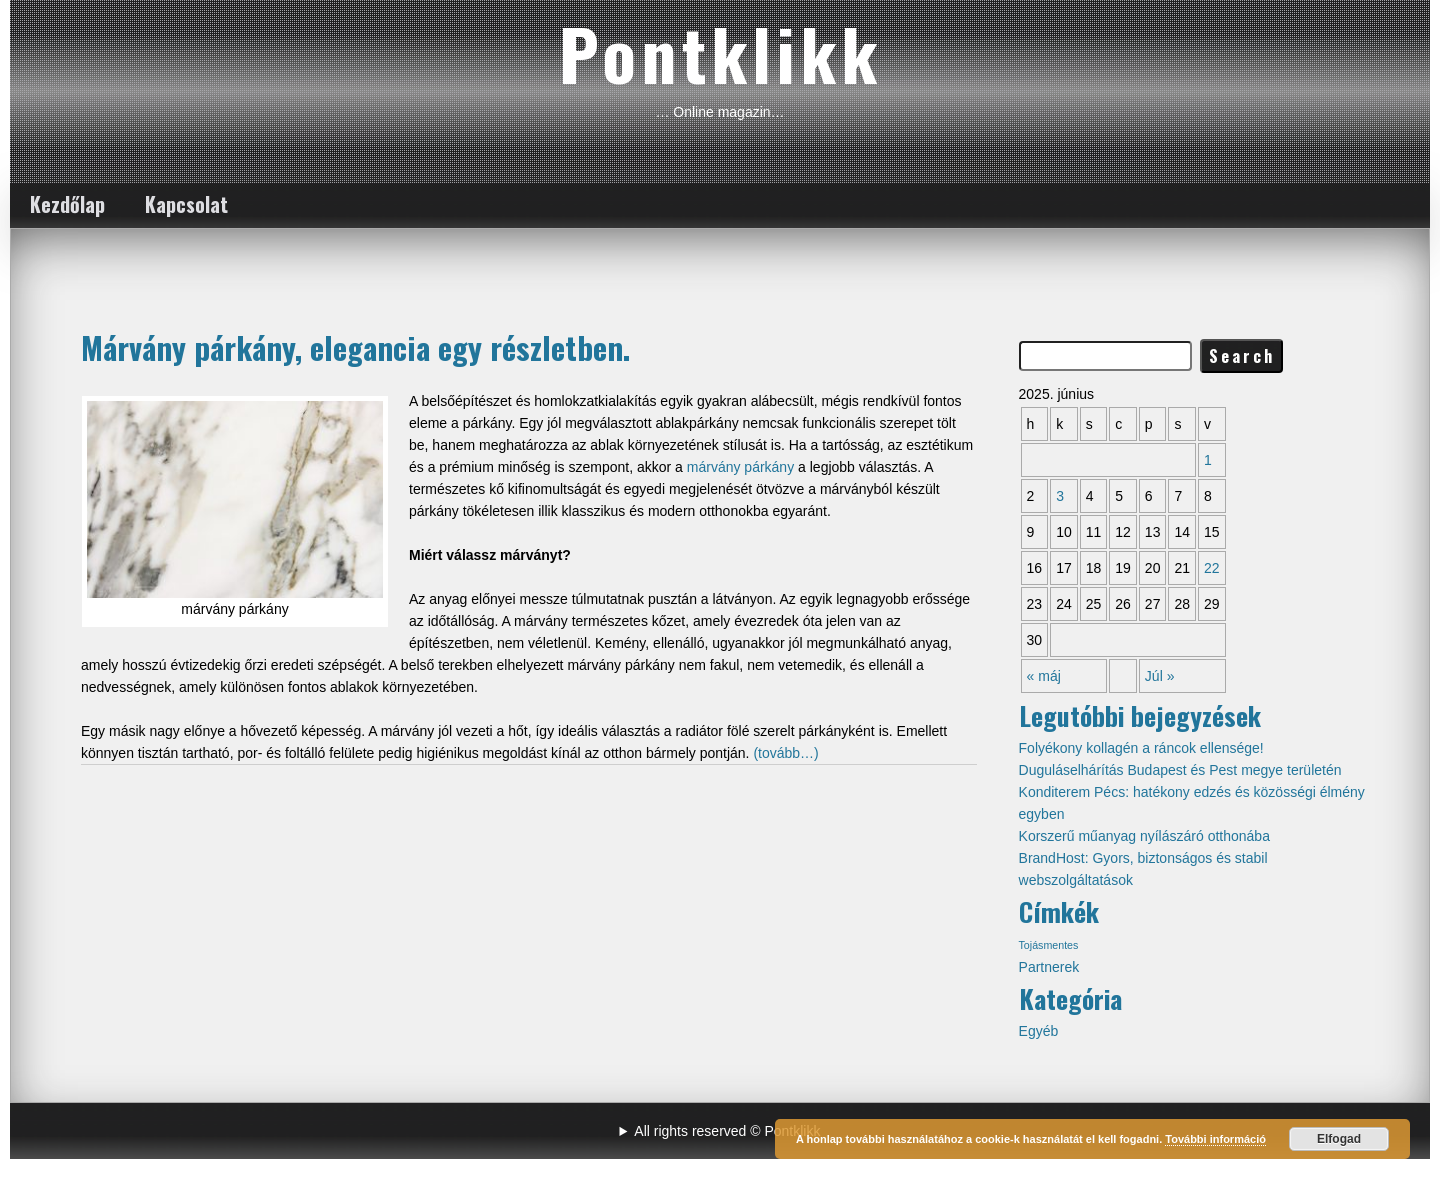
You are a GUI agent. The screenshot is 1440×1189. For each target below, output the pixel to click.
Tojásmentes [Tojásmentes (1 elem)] (1049, 945)
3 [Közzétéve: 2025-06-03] (1060, 496)
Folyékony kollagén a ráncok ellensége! (1141, 748)
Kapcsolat (186, 204)
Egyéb (1039, 1031)
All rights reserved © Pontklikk (727, 1131)
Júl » (1160, 676)
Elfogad (1339, 1139)
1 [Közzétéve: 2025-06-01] (1208, 460)
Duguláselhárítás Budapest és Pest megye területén (1180, 770)
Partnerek (1049, 967)
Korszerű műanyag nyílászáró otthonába (1144, 836)
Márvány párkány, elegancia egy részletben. (355, 347)
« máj (1044, 676)
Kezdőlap (67, 204)
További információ (1215, 1139)
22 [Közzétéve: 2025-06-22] (1212, 568)
